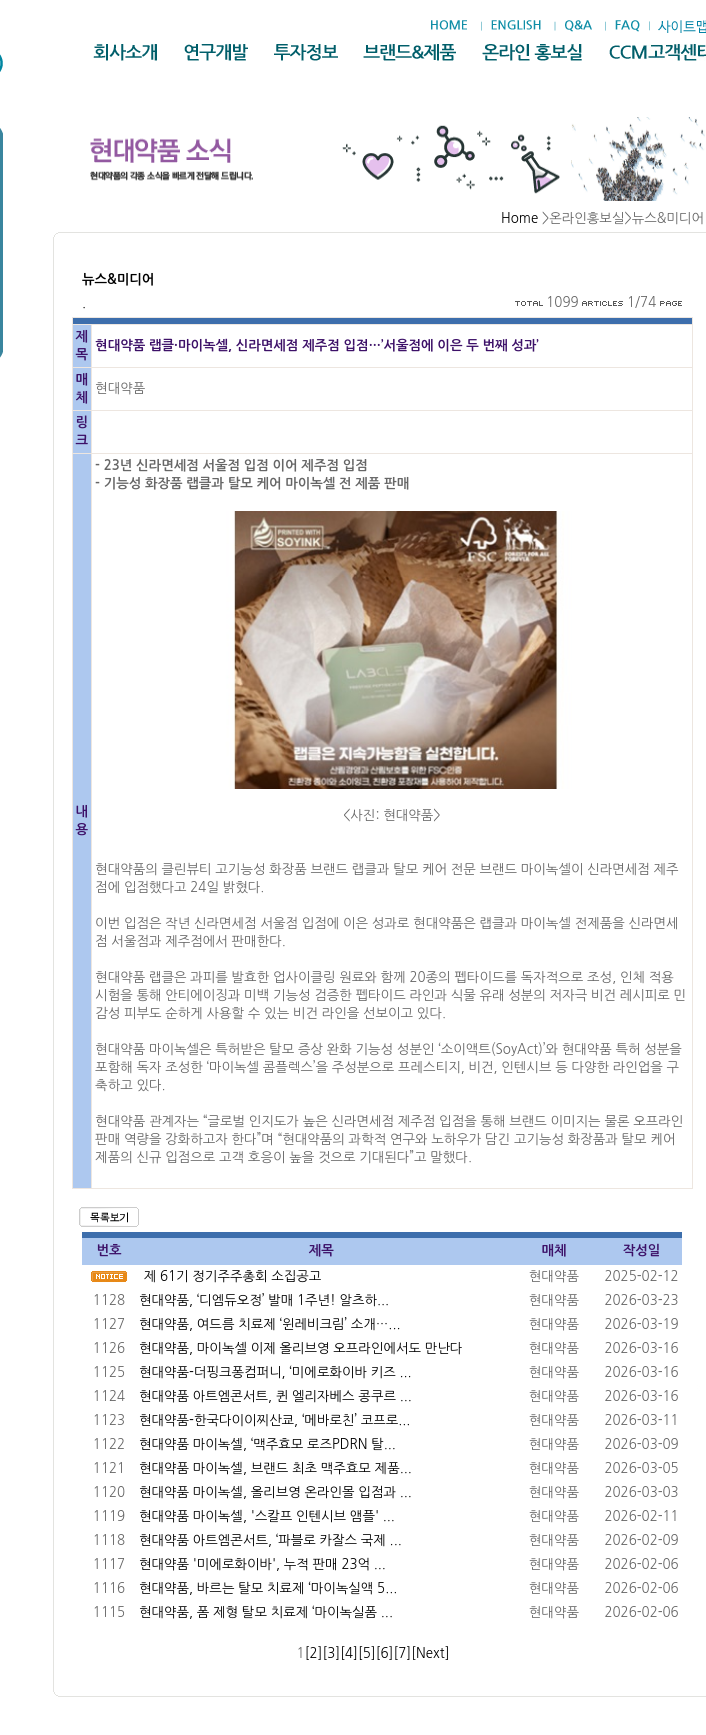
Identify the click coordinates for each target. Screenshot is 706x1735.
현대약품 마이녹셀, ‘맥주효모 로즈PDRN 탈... (267, 1444)
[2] (314, 1653)
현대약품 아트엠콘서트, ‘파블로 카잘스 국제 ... (270, 1540)
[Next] (430, 1653)
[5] (367, 1653)
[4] (349, 1653)
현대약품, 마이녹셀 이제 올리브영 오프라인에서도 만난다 (300, 1348)
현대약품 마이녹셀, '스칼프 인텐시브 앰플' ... (267, 1516)
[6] (385, 1653)
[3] (331, 1653)
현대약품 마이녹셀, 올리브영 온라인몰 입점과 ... (275, 1492)
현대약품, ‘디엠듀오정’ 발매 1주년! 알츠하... (264, 1300)
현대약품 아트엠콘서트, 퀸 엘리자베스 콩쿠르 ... (275, 1396)
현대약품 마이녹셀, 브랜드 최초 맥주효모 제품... (275, 1468)
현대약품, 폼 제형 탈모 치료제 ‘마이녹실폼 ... (266, 1612)
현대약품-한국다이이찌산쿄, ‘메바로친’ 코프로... (274, 1420)
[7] (402, 1653)
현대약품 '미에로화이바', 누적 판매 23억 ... (262, 1564)
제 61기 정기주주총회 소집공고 (233, 1276)
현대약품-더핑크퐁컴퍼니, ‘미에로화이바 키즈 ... (275, 1372)
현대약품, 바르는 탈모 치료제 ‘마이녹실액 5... (268, 1588)
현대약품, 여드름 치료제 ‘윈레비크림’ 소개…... (270, 1324)
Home (519, 218)
